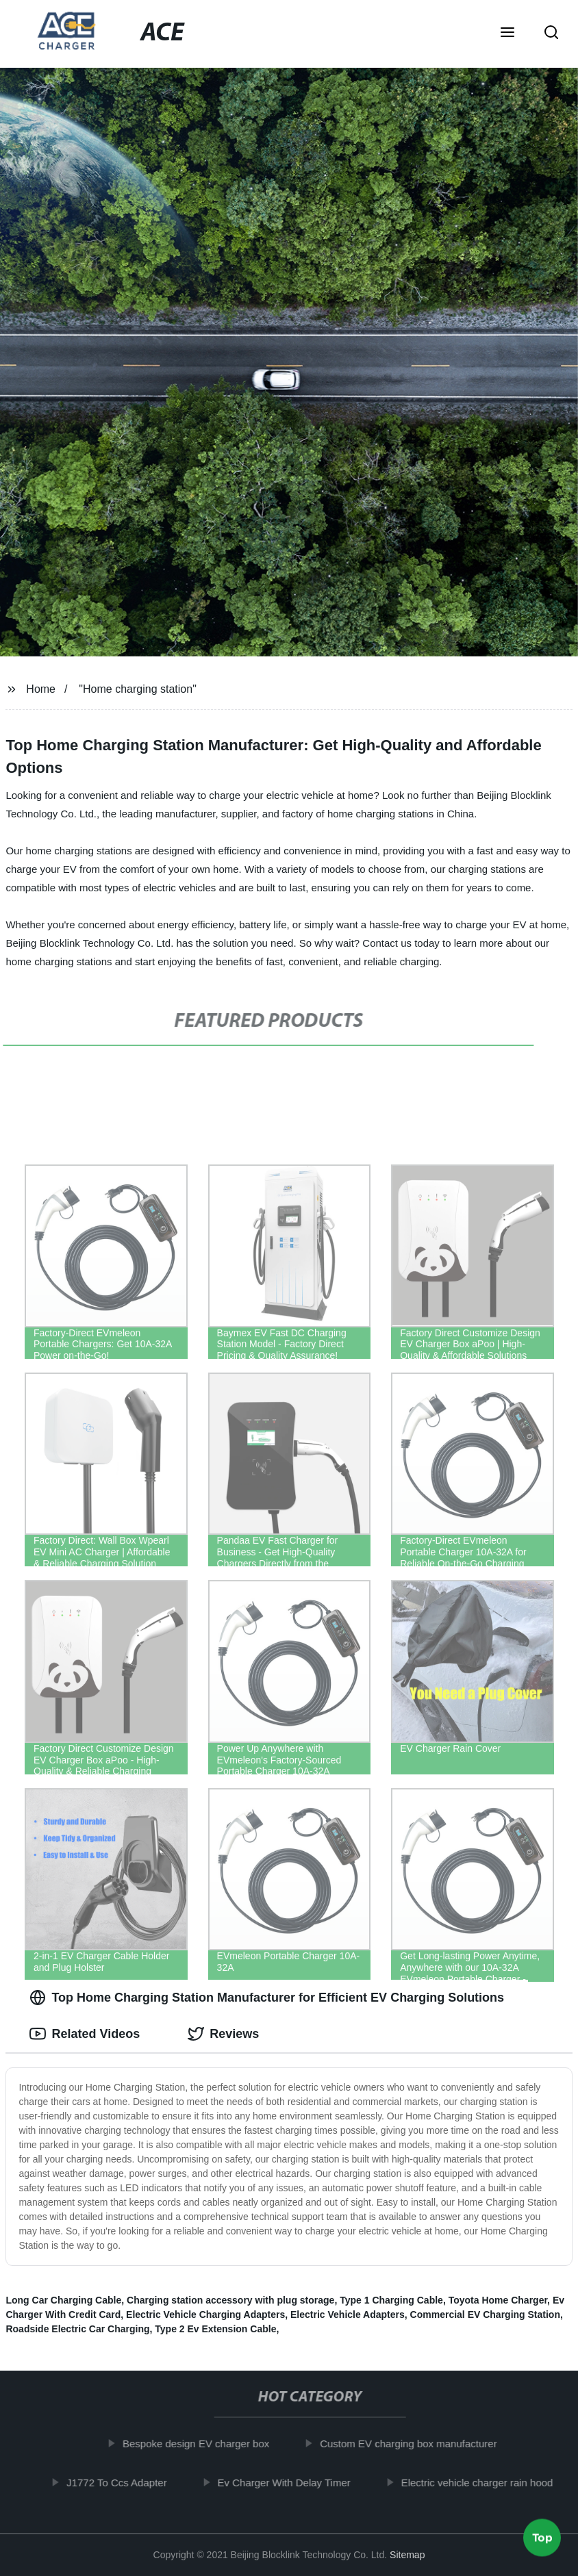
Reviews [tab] (223, 2034)
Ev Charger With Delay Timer (290, 2482)
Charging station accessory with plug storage (230, 2300)
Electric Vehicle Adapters (347, 2314)
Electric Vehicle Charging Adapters (205, 2314)
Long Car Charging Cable (63, 2300)
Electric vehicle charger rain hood (483, 2482)
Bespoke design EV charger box (202, 2443)
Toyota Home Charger (498, 2300)
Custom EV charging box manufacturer (415, 2443)
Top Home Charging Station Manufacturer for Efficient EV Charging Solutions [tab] (266, 1997)
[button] (507, 33)
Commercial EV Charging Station (485, 2314)
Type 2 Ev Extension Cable (215, 2328)
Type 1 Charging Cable (391, 2300)
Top (542, 2540)
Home (40, 689)
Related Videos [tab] (84, 2034)
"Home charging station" (137, 689)
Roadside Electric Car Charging (77, 2328)
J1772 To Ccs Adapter (123, 2482)
